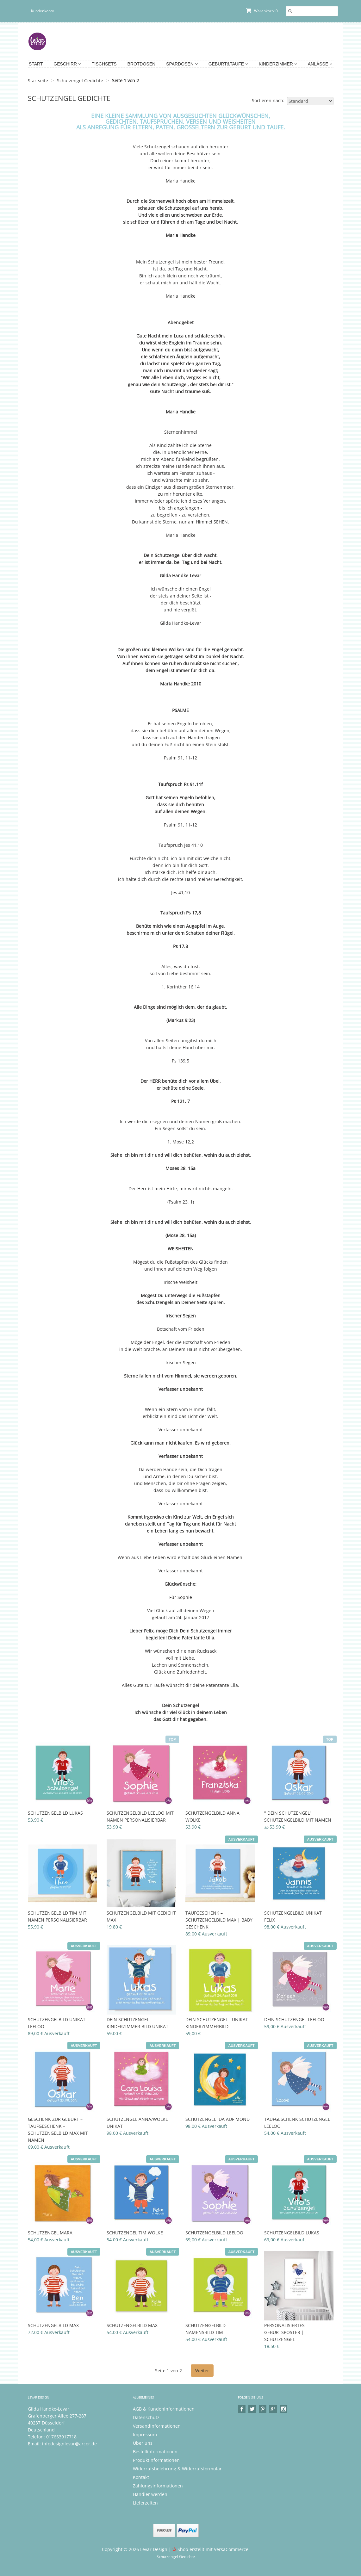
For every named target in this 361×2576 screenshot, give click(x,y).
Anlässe (320, 63)
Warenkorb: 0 (262, 11)
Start (36, 63)
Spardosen (182, 63)
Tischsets (104, 63)
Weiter (202, 2371)
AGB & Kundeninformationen (164, 2409)
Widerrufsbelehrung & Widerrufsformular (177, 2469)
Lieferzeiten (145, 2503)
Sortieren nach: (268, 100)
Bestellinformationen (155, 2452)
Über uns (142, 2443)
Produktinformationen (156, 2460)
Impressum (145, 2434)
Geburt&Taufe (228, 63)
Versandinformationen (157, 2426)
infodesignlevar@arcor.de (69, 2444)
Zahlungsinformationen (158, 2486)
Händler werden (150, 2494)
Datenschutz (146, 2417)
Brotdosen (141, 63)
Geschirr (67, 63)
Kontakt (141, 2477)
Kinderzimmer (278, 63)
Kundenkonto (42, 11)
